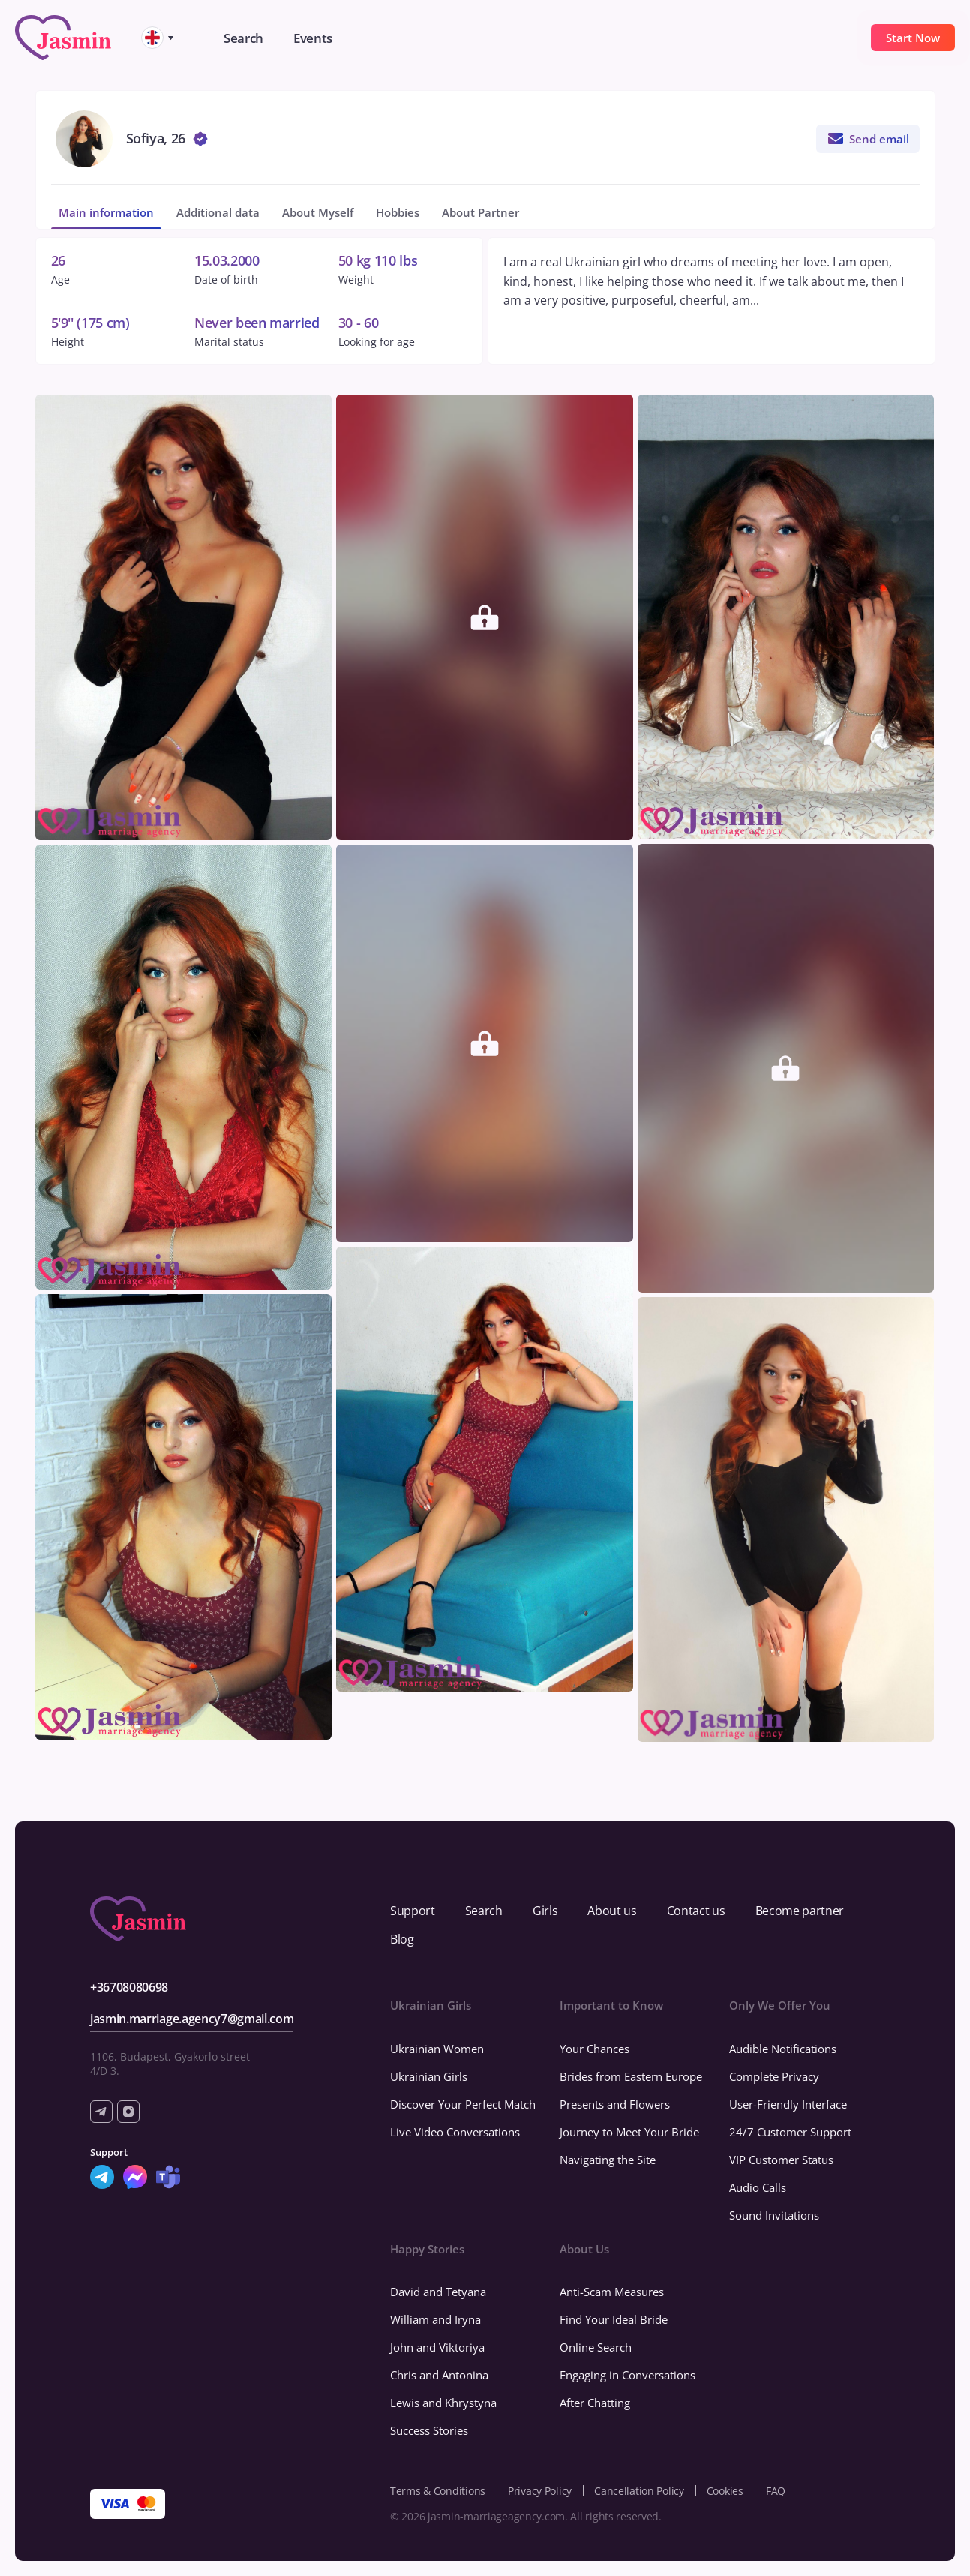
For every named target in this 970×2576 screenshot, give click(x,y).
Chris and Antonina (439, 2374)
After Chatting (595, 2402)
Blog (402, 1939)
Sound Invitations (774, 2215)
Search (484, 1910)
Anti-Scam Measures (612, 2291)
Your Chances (594, 2048)
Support (412, 1910)
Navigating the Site (608, 2159)
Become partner (800, 1910)
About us (611, 1910)
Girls (545, 1910)
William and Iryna (435, 2319)
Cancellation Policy (639, 2491)
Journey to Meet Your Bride (629, 2131)
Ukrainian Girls (428, 2076)
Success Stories (429, 2430)
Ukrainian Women (437, 2048)
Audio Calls (757, 2187)
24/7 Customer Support (790, 2131)
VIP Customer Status (781, 2159)
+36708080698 (129, 1987)
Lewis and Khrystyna (443, 2402)
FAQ (775, 2491)
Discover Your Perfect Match (463, 2104)
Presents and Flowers (615, 2104)
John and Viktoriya (437, 2347)
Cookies (725, 2491)
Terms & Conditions (437, 2491)
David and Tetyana (438, 2291)
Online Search (596, 2347)
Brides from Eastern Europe (631, 2076)
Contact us (696, 1910)
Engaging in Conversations (627, 2374)
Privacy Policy (540, 2491)
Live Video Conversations (455, 2131)
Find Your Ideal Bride (614, 2319)
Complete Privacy (774, 2076)
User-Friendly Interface (788, 2104)
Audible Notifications (782, 2048)
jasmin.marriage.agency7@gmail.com (191, 2018)
